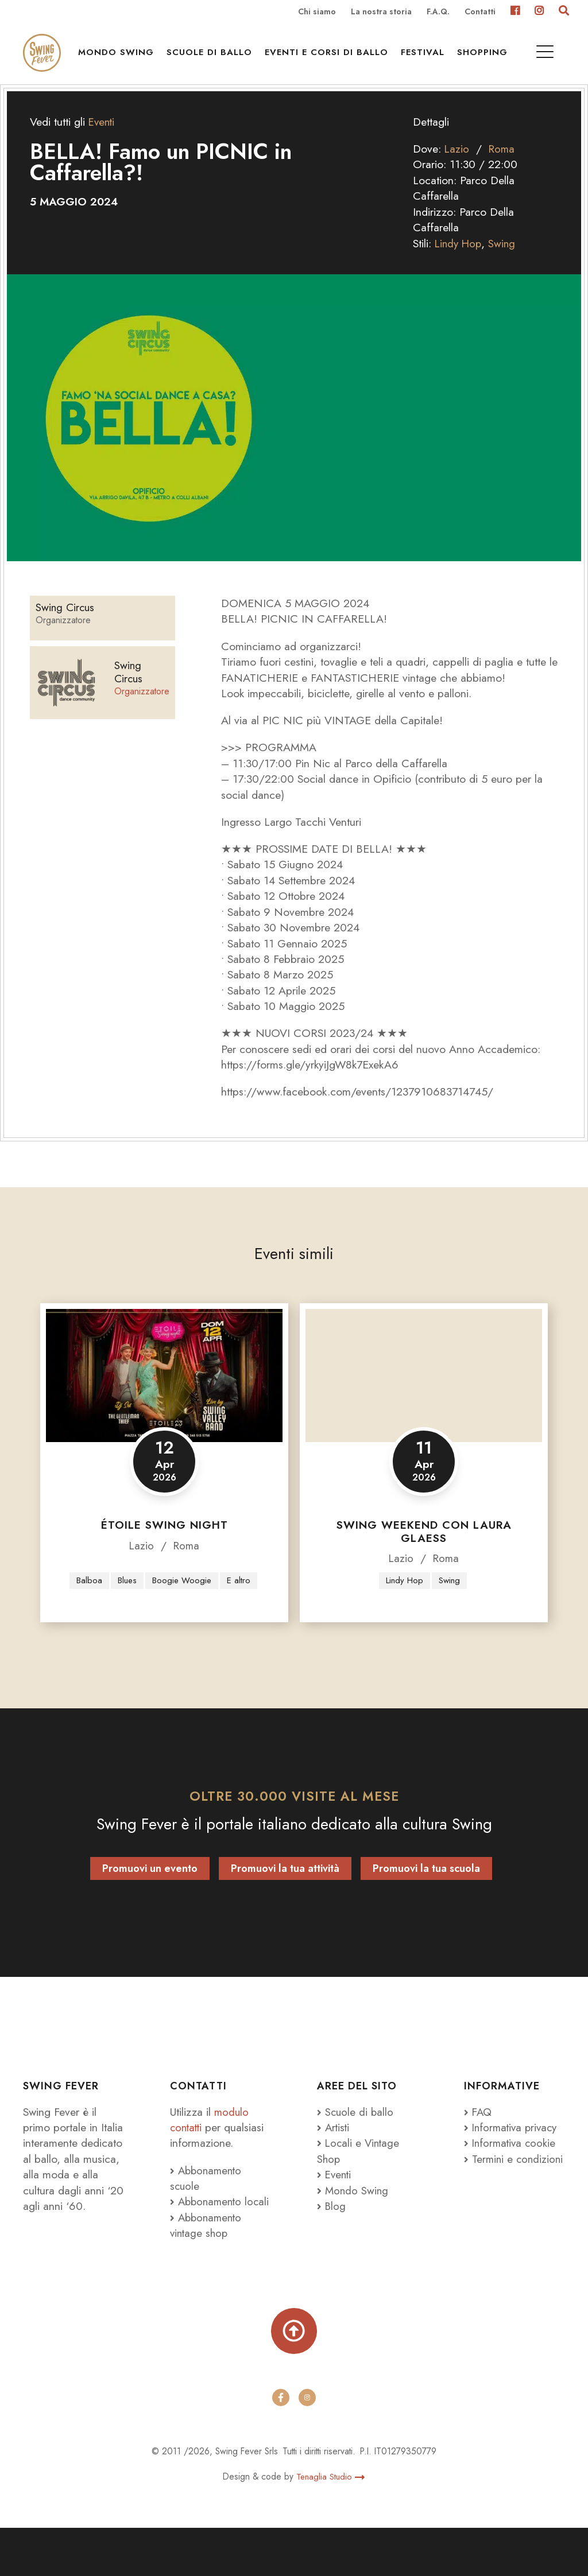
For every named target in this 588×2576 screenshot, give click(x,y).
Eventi (102, 141)
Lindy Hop (460, 262)
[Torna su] (293, 2376)
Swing (505, 262)
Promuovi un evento (150, 1896)
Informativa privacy (513, 2155)
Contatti (480, 12)
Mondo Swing (120, 58)
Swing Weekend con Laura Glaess (424, 1550)
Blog (332, 2234)
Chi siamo (317, 12)
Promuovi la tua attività (285, 1896)
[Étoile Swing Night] (164, 1394)
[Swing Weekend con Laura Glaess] (423, 1394)
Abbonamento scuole (207, 2206)
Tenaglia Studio (331, 2524)
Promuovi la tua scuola (426, 1896)
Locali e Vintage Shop (359, 2178)
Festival (426, 58)
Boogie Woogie (202, 1586)
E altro (163, 1608)
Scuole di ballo (213, 58)
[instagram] (307, 2445)
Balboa (108, 1586)
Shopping (486, 58)
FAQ (478, 2140)
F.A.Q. (438, 12)
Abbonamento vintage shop (207, 2268)
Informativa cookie (511, 2171)
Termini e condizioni (489, 2194)
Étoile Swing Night (164, 1544)
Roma (503, 168)
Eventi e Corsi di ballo (330, 58)
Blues (146, 1586)
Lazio (457, 168)
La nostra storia (381, 12)
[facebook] (280, 2445)
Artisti (334, 2155)
